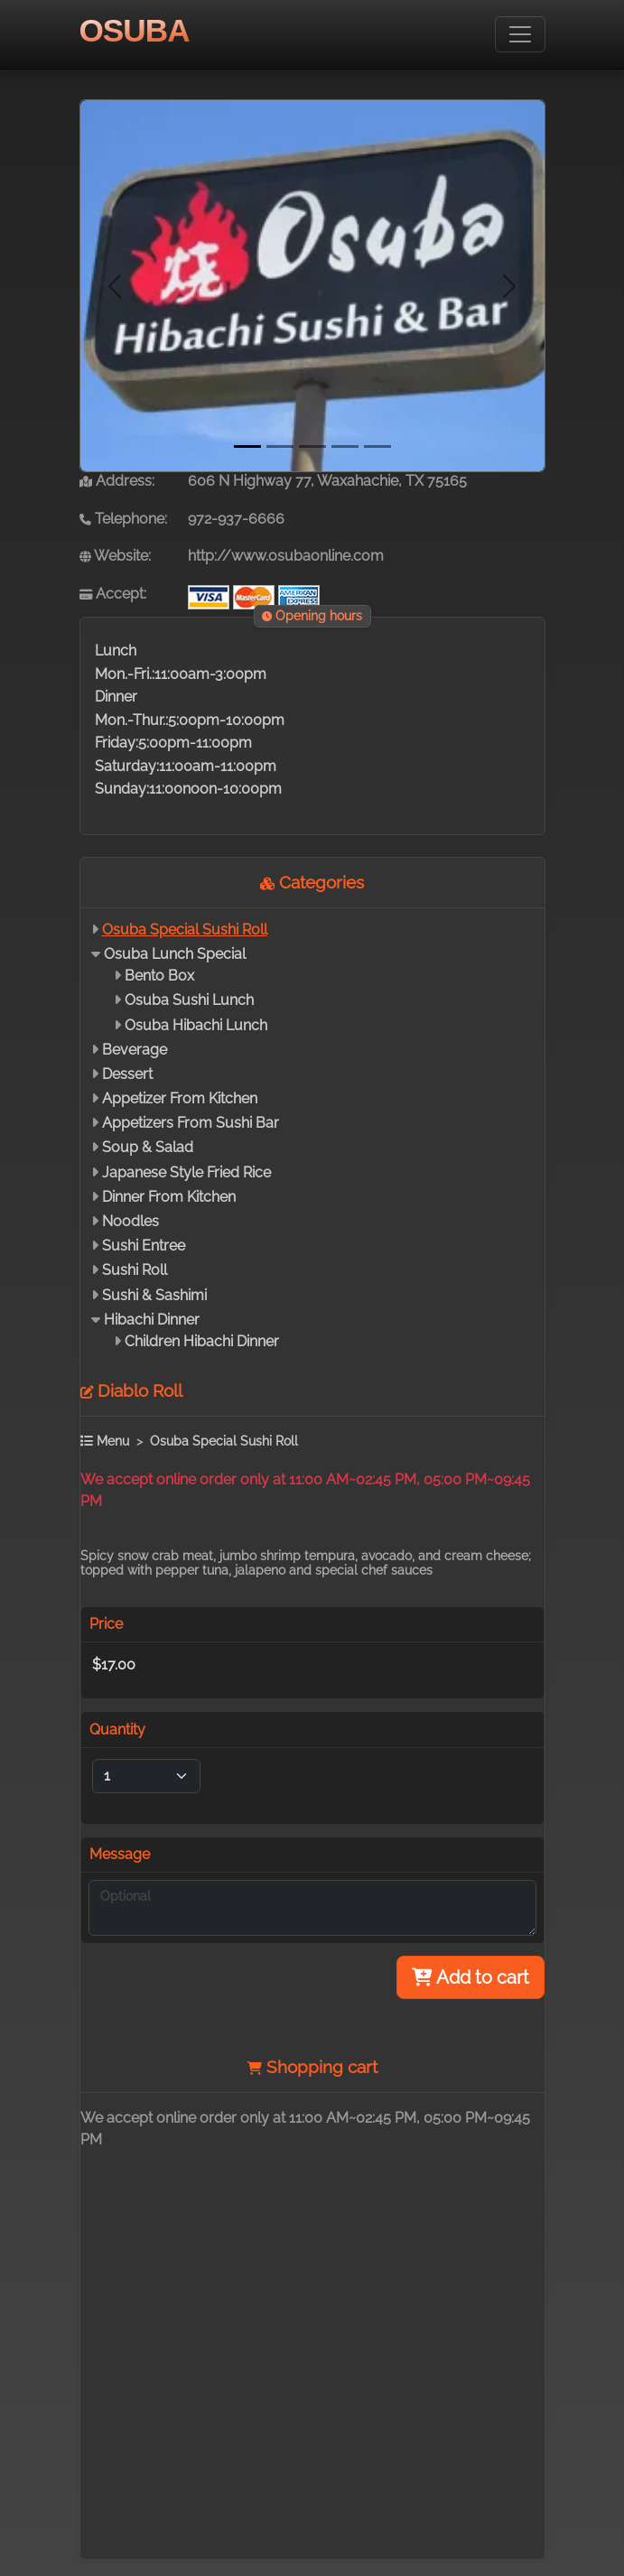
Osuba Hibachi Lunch (196, 1025)
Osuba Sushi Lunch (189, 1000)
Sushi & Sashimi (154, 1295)
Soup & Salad (147, 1147)
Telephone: (123, 518)
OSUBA (134, 30)
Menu (104, 1440)
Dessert (127, 1074)
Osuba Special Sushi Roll (184, 929)
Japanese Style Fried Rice (186, 1172)
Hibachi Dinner (152, 1319)
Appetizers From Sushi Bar (190, 1122)
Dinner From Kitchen (169, 1196)
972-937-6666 (236, 518)
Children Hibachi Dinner (202, 1341)
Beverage (134, 1049)
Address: (116, 480)
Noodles (130, 1221)
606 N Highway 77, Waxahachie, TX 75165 (327, 480)
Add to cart (470, 1977)
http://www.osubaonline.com (286, 555)
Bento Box (159, 975)
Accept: (112, 593)
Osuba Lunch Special (175, 954)
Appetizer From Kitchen (179, 1098)
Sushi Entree (143, 1245)
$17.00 (113, 1664)
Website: (115, 555)
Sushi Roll (134, 1270)
